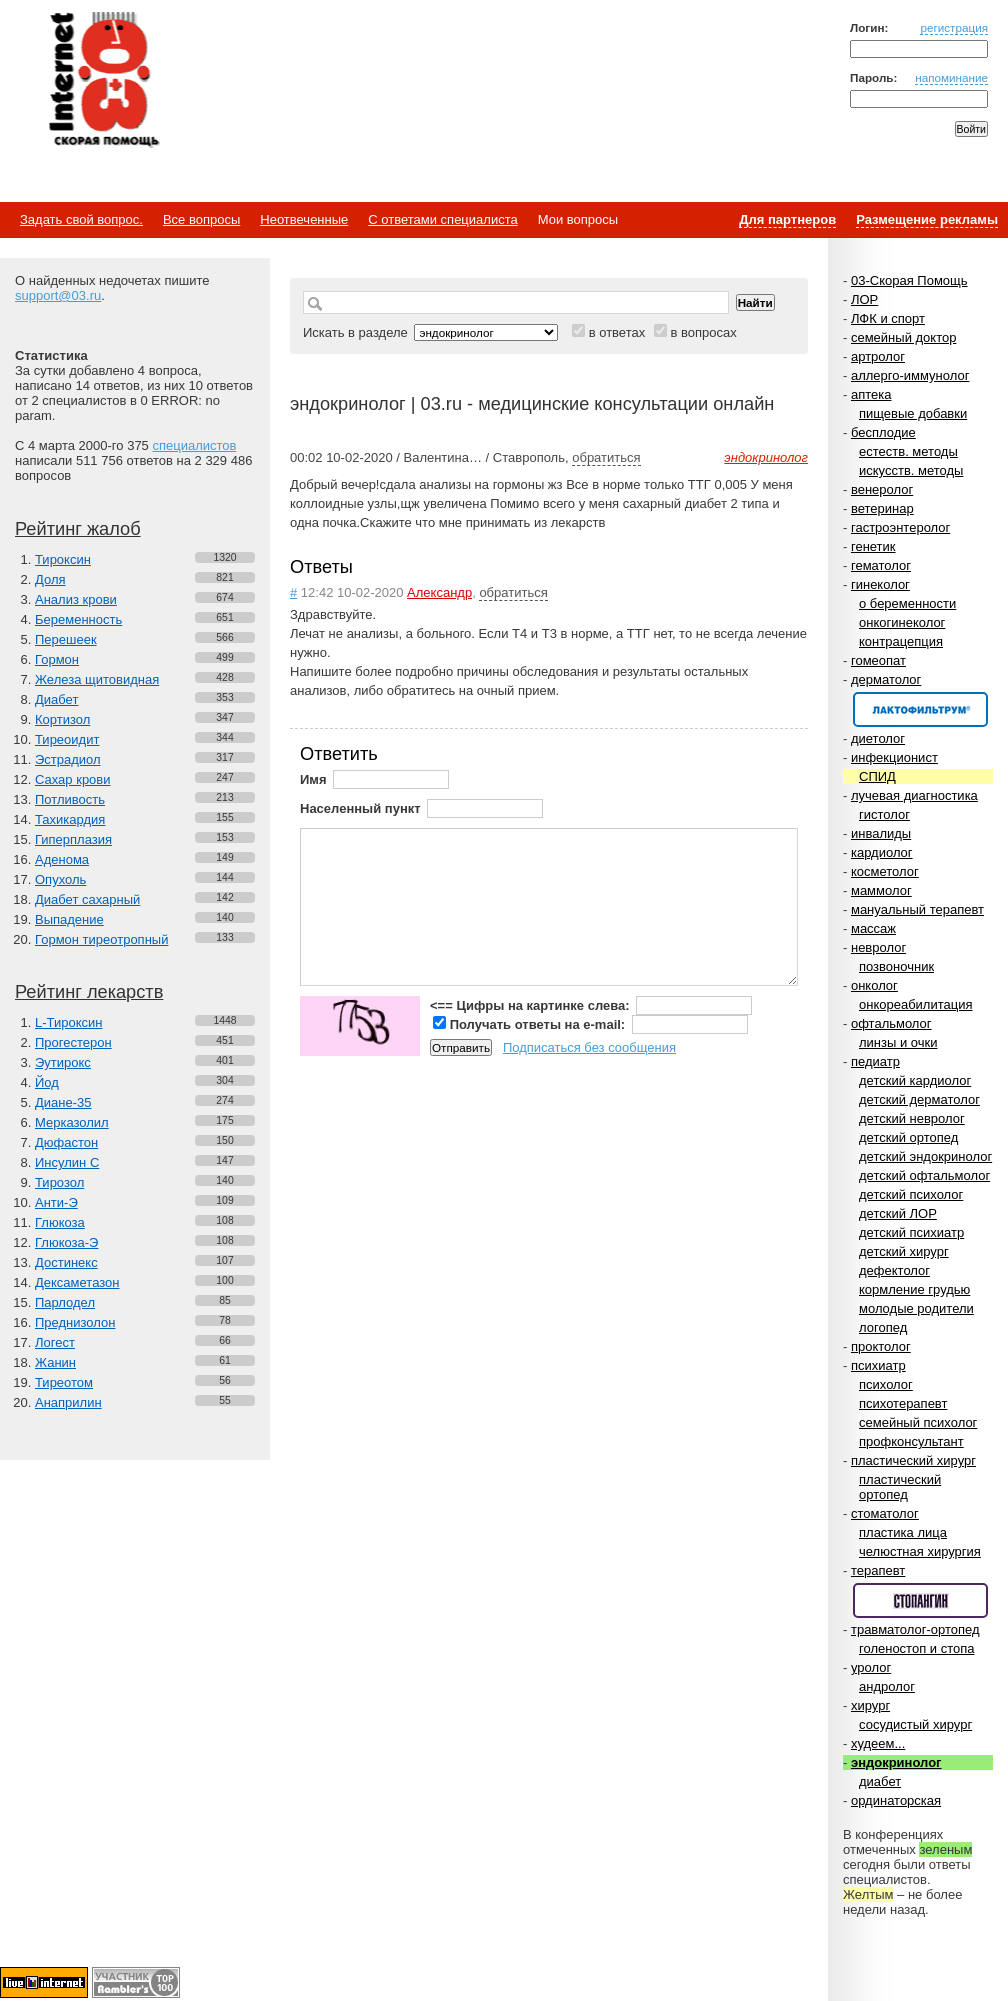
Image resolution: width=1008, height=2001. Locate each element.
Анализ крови (76, 599)
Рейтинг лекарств (89, 992)
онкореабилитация (916, 1004)
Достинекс (66, 1262)
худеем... (878, 1743)
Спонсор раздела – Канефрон (920, 709)
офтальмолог (891, 1023)
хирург (870, 1705)
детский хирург (904, 1251)
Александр (439, 592)
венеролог (882, 489)
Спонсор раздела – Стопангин (920, 1600)
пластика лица (903, 1532)
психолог (886, 1384)
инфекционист (894, 757)
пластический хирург (913, 1460)
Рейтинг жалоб (78, 529)
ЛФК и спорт (888, 318)
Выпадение (69, 919)
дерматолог (886, 679)
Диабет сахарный (87, 899)
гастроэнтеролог (900, 527)
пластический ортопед (900, 1487)
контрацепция (901, 641)
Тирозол (59, 1182)
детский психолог (911, 1194)
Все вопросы (201, 219)
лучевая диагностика (914, 795)
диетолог (878, 738)
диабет (880, 1781)
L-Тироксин (68, 1022)
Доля (50, 579)
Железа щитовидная (97, 679)
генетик (873, 546)
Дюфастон (66, 1142)
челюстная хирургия (920, 1551)
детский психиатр (911, 1232)
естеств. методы (908, 451)
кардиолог (882, 852)
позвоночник (896, 966)
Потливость (70, 799)
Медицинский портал (103, 81)
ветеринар (882, 508)
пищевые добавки (913, 413)
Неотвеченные (304, 219)
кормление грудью (914, 1289)
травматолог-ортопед (915, 1629)
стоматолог (885, 1513)
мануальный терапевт (917, 909)
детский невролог (912, 1118)
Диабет (56, 699)
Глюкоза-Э (66, 1242)
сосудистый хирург (915, 1724)
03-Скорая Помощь (909, 280)
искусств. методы (911, 470)
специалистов (194, 445)
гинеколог (880, 584)
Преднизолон (75, 1322)
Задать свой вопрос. (81, 219)
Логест (55, 1342)
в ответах (617, 332)
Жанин (55, 1362)
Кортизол (62, 719)
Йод (47, 1082)
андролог (887, 1686)
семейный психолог (918, 1422)
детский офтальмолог (924, 1175)
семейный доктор (903, 337)
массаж (873, 928)
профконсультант (911, 1441)
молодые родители (916, 1308)
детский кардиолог (915, 1080)
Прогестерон (73, 1042)
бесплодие (883, 432)
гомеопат (878, 660)
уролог (871, 1667)
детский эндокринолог (925, 1156)
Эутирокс (63, 1062)
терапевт (878, 1570)
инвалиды (881, 833)
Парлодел (65, 1302)
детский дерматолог (919, 1099)
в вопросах (703, 332)
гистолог (884, 814)
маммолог (881, 890)
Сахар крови (73, 779)
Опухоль (60, 879)
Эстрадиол (68, 759)
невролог (878, 947)
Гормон (57, 659)
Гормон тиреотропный (101, 939)
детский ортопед (908, 1137)
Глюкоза (60, 1222)
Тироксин (63, 559)
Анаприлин (68, 1402)
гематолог (881, 565)
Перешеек (66, 639)
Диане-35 (63, 1102)
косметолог (885, 871)
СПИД (877, 776)
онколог (874, 985)
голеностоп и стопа (917, 1648)
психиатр (878, 1365)
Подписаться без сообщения (589, 1047)
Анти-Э (56, 1202)
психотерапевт (903, 1403)
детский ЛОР (898, 1213)
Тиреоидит (67, 739)
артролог (878, 356)
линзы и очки (898, 1042)
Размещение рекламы (927, 219)
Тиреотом (64, 1382)
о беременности (907, 603)
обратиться (606, 457)
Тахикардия (70, 819)
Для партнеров (787, 219)
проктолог (881, 1346)
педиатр (875, 1061)
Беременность (78, 619)
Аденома (62, 859)
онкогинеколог (902, 622)
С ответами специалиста (442, 219)
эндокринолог (896, 1762)
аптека (871, 394)
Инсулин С (67, 1162)
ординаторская (896, 1800)
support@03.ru (58, 295)
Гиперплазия (73, 839)
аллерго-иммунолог (910, 375)
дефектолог (894, 1270)
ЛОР (864, 299)
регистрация (954, 27)
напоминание (951, 77)
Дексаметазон (77, 1282)
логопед (883, 1327)
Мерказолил (72, 1122)
